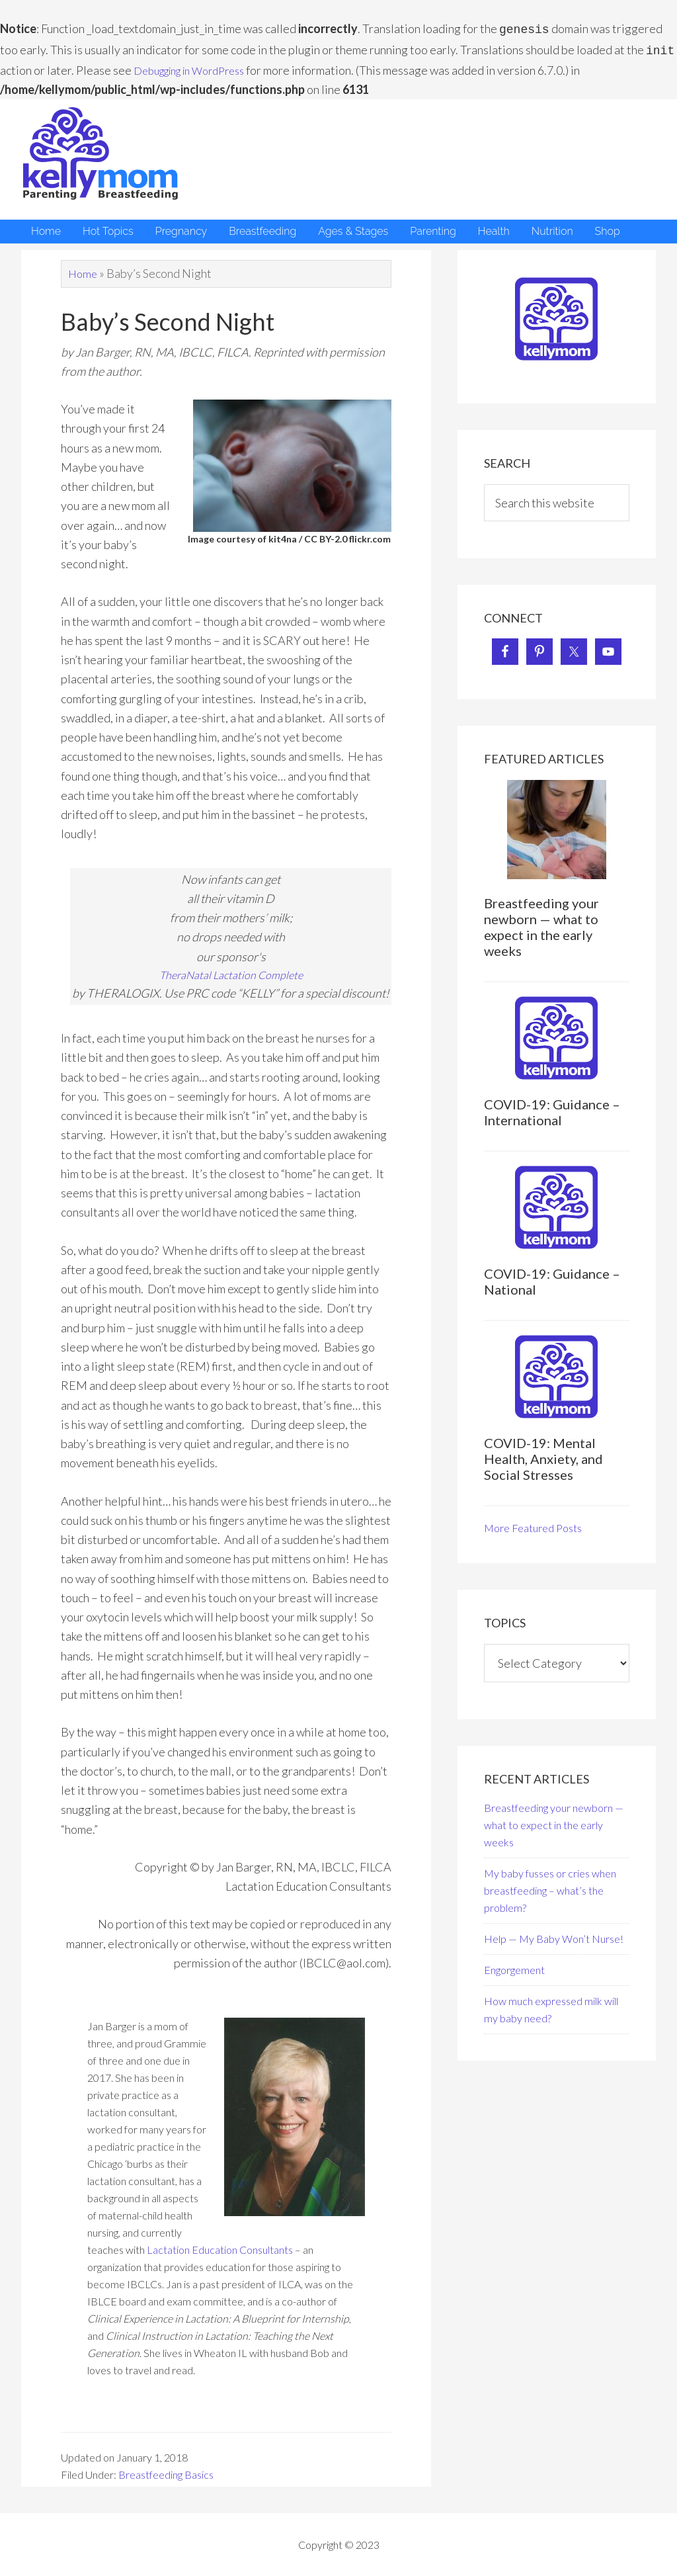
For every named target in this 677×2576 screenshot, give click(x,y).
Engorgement (514, 1967)
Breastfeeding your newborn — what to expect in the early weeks (541, 924)
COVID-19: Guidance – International (552, 1109)
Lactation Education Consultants (220, 2249)
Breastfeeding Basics (166, 2474)
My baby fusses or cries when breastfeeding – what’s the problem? (550, 1887)
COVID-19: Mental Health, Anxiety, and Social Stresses (543, 1456)
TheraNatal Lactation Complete (230, 973)
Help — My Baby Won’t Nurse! (553, 1936)
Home (83, 270)
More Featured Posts (533, 1525)
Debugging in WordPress (198, 67)
